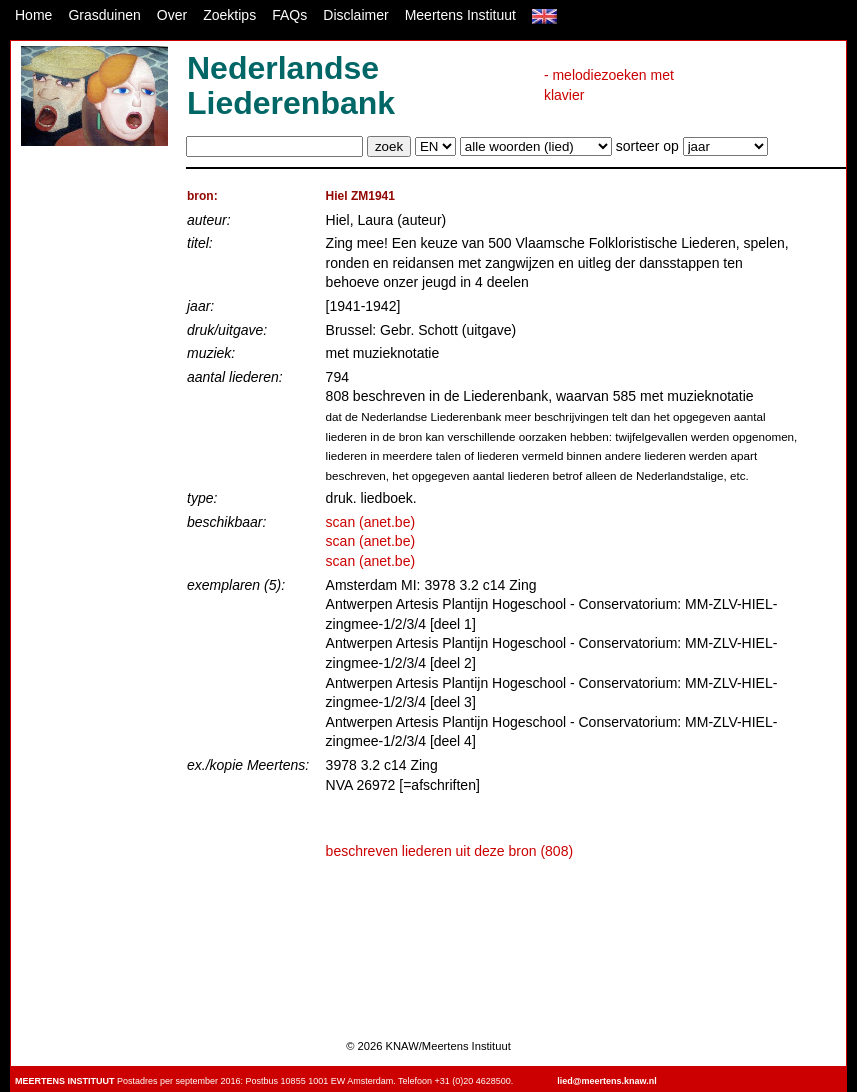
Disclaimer (355, 15)
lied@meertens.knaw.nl (606, 1081)
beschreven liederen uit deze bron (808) (450, 851)
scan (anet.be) (371, 522)
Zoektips (229, 15)
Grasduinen (104, 15)
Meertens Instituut (460, 15)
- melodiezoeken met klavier (609, 85)
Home (33, 15)
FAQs (289, 15)
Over (172, 15)
